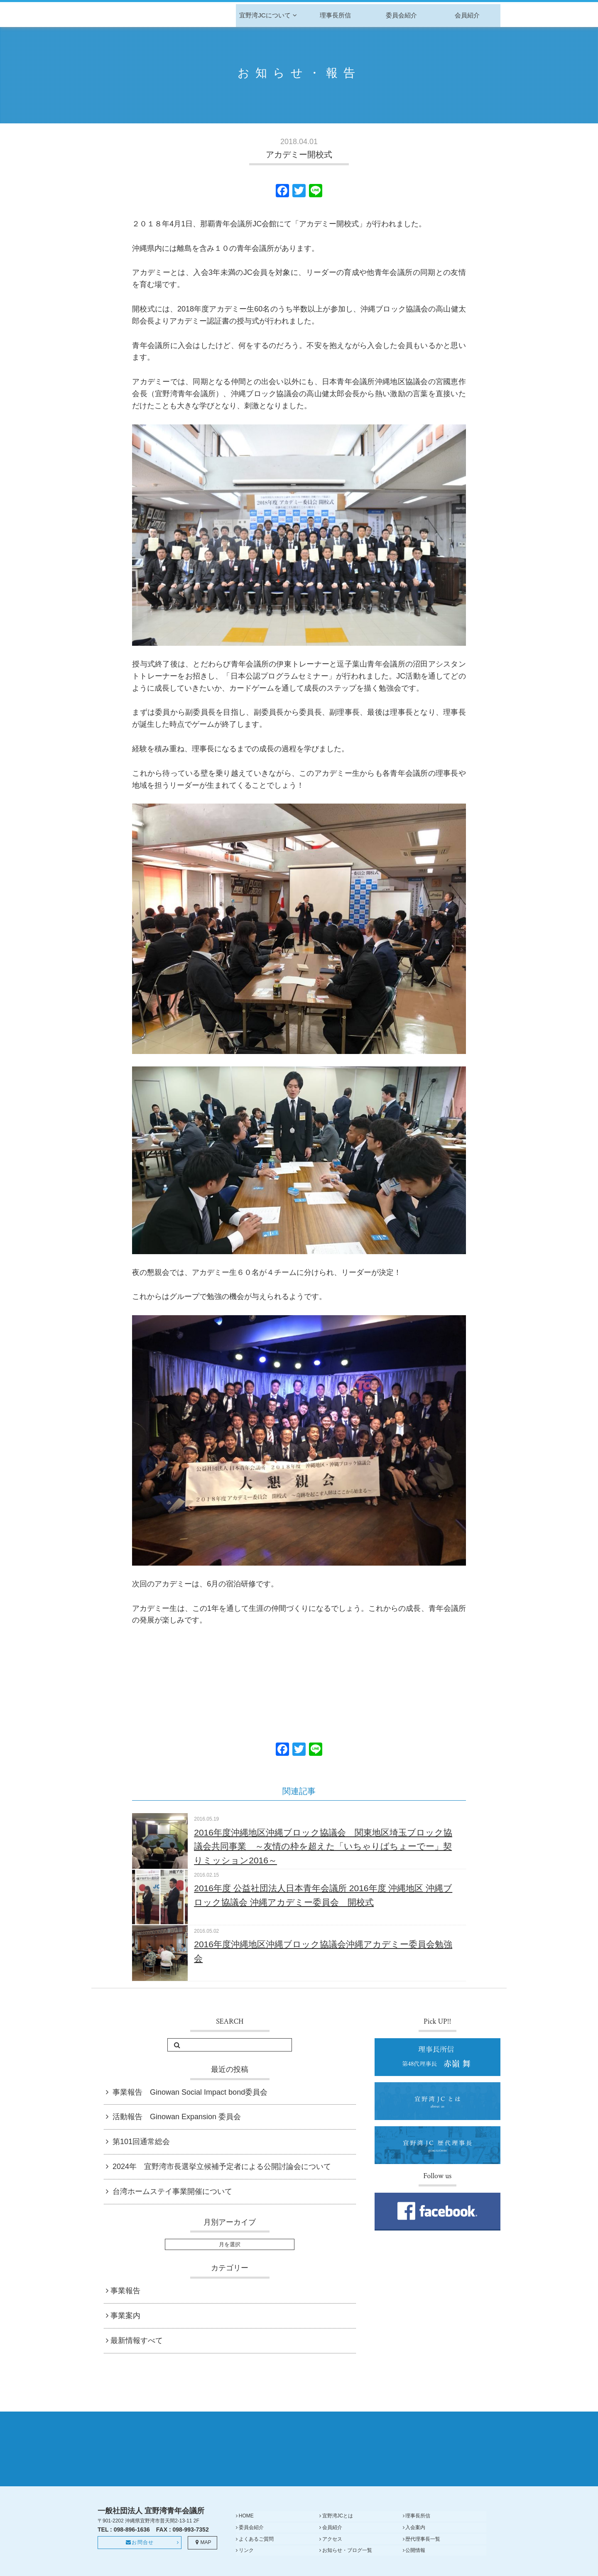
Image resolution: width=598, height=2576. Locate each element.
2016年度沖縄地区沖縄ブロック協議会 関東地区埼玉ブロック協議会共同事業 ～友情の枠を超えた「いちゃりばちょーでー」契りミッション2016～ (323, 1846)
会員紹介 (467, 15)
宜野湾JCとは (322, 2529)
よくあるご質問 (391, 2539)
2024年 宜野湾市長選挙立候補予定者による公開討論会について (222, 2166)
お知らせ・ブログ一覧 (399, 2550)
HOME (246, 2529)
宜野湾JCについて (269, 15)
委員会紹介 (401, 15)
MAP (202, 2557)
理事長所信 (335, 15)
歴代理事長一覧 (256, 2550)
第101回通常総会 (141, 2141)
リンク (313, 2550)
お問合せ (139, 2557)
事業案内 (125, 2315)
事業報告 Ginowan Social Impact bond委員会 (190, 2092)
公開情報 (451, 2550)
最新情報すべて (136, 2340)
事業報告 (125, 2291)
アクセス (451, 2539)
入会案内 (316, 2539)
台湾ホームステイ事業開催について (172, 2191)
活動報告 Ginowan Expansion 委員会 (177, 2117)
